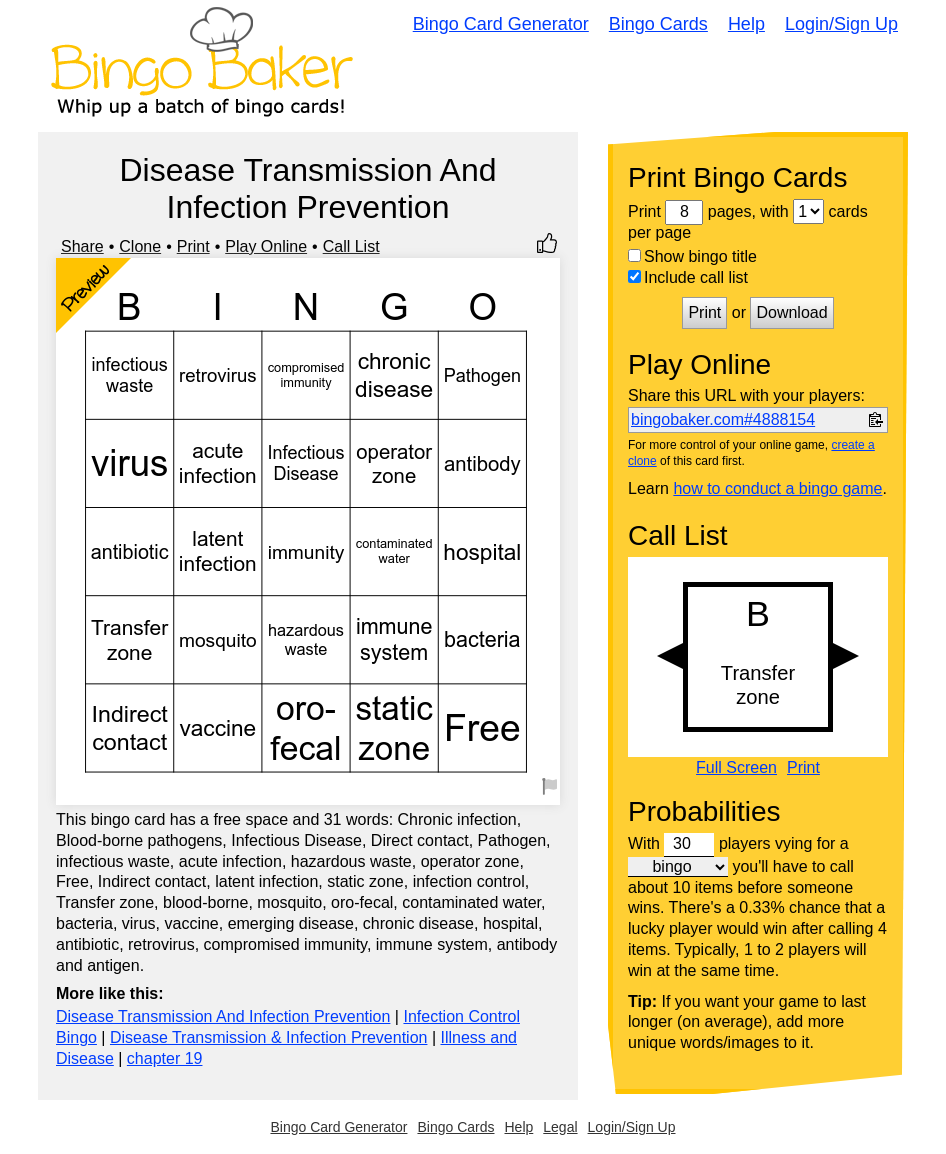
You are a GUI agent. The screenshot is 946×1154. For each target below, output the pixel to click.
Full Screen (736, 768)
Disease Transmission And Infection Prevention (223, 1016)
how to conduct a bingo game (777, 488)
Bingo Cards (658, 24)
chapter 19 (165, 1058)
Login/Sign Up (841, 24)
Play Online (266, 246)
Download (791, 312)
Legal (560, 1127)
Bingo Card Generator (501, 24)
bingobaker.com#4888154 (723, 419)
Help (746, 24)
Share (82, 246)
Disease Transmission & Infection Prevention (268, 1037)
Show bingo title (692, 256)
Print (193, 246)
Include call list (688, 277)
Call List (351, 246)
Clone (140, 246)
